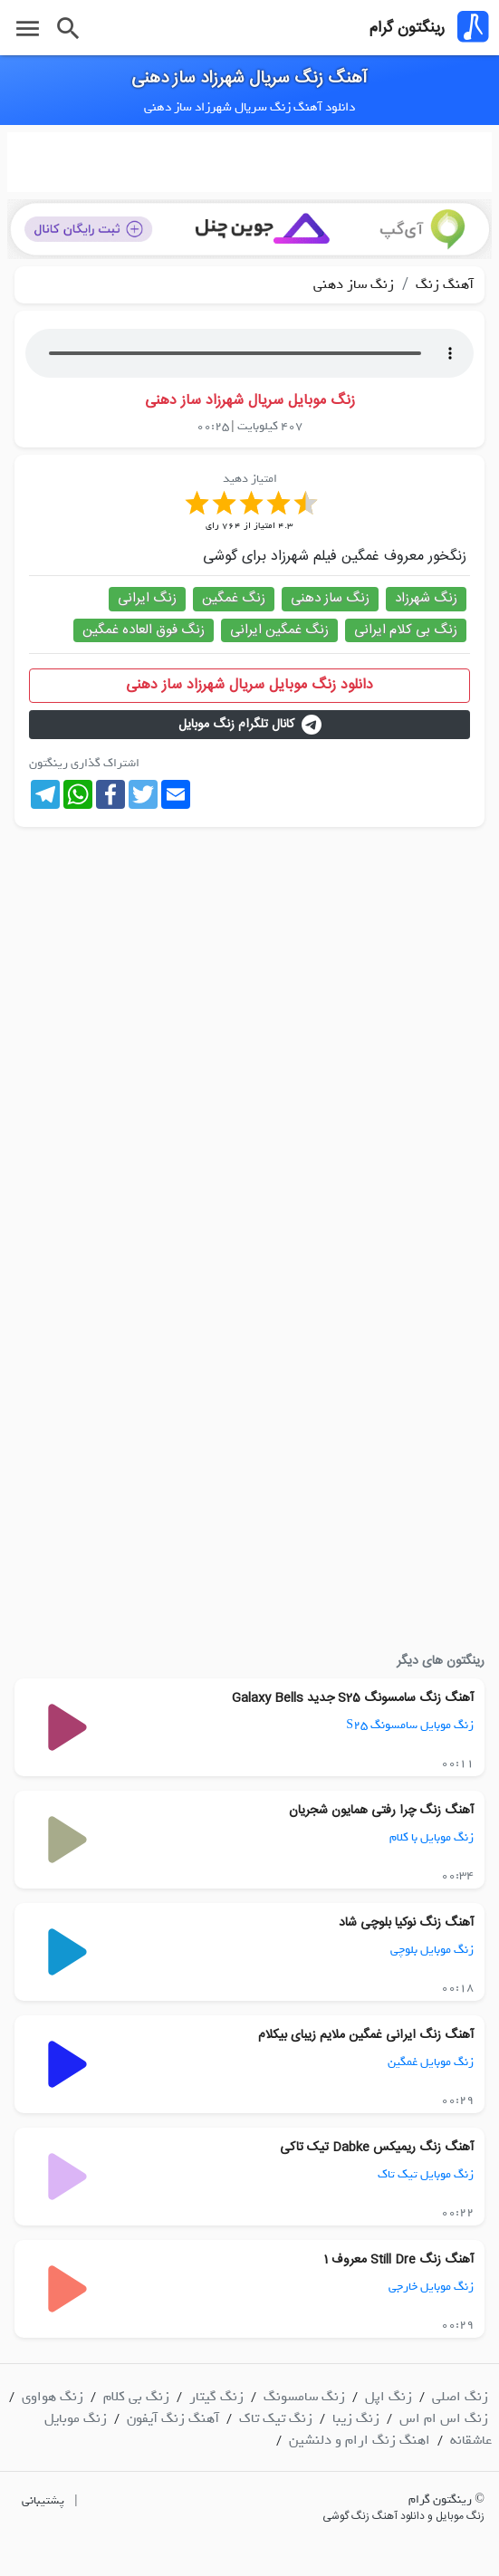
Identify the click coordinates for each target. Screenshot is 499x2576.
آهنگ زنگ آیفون (173, 2418)
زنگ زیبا (355, 2418)
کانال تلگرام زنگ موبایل (249, 724)
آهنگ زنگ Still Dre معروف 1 (398, 2260)
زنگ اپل (388, 2397)
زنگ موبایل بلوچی (432, 1949)
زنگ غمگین (233, 598)
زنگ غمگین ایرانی (279, 630)
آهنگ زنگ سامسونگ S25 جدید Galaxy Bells (353, 1698)
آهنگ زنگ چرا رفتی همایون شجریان (381, 1810)
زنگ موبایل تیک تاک (426, 2174)
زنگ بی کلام (136, 2397)
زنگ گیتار (216, 2397)
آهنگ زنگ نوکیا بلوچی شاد (406, 1923)
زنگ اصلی (460, 2397)
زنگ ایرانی (147, 598)
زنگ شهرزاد (426, 598)
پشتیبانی (43, 2500)
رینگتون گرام (407, 28)
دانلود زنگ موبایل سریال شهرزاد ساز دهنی (249, 685)
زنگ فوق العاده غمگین (143, 630)
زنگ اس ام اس (443, 2418)
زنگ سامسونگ (304, 2397)
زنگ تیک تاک (275, 2418)
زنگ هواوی (52, 2397)
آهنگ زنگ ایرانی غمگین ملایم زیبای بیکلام (366, 2035)
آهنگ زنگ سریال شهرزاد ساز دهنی (249, 78)
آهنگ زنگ (443, 284)
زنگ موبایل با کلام (431, 1837)
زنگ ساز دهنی (353, 284)
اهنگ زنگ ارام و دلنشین (359, 2440)
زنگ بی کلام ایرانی (405, 630)
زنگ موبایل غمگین (431, 2061)
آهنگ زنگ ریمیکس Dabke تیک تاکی (377, 2147)
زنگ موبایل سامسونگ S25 (410, 1725)
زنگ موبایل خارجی (431, 2286)
